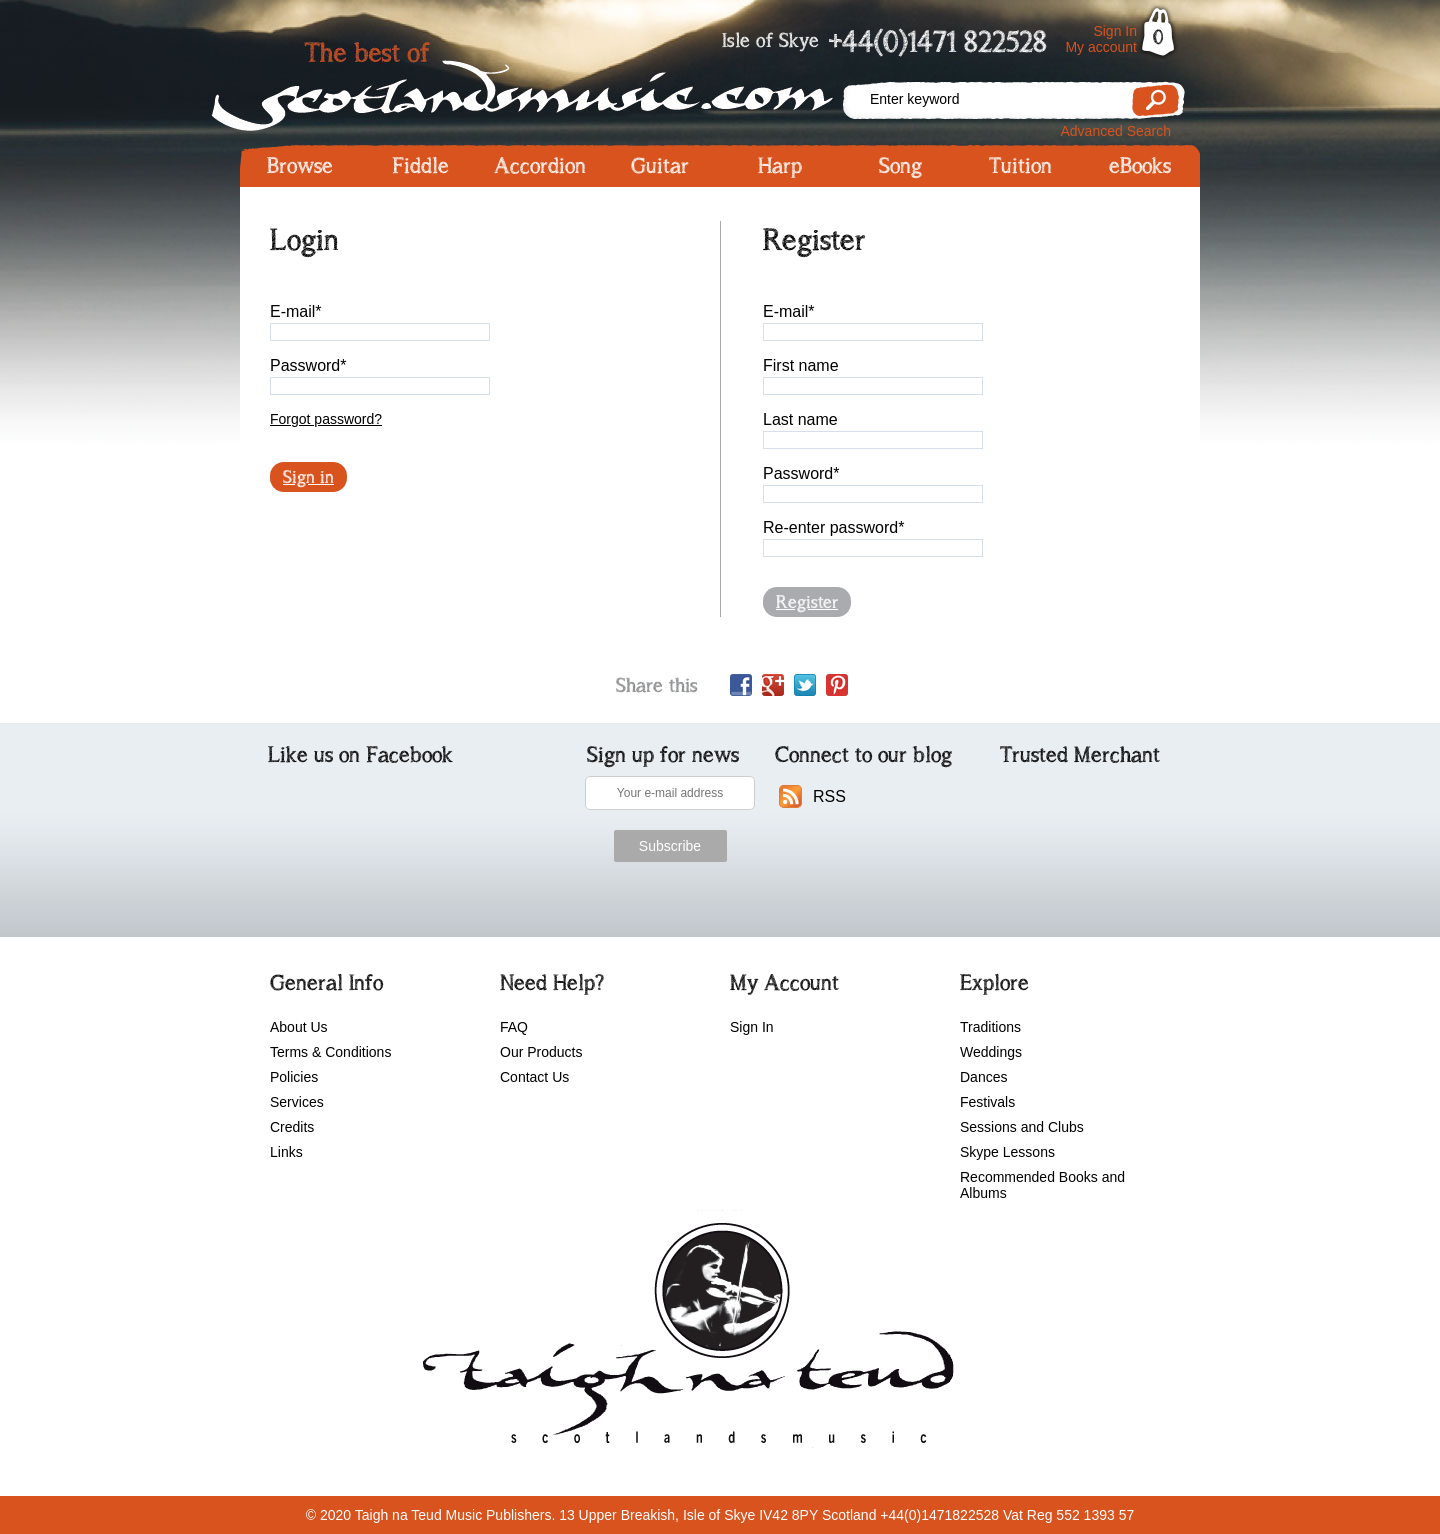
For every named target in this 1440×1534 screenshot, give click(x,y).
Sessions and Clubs (1022, 1127)
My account (1101, 47)
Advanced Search (1115, 131)
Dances (983, 1077)
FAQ (514, 1027)
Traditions (990, 1027)
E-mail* (296, 311)
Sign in (308, 477)
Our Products (541, 1052)
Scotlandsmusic (540, 80)
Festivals (987, 1102)
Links (286, 1152)
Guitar (660, 166)
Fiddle (420, 166)
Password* (308, 365)
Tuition (1020, 166)
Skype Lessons (1007, 1152)
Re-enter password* (833, 527)
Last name (800, 419)
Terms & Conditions (330, 1052)
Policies (294, 1077)
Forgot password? (326, 419)
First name (801, 365)
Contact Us (534, 1077)
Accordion (540, 166)
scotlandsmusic (683, 1340)
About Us (299, 1027)
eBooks (1140, 166)
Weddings (991, 1052)
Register (807, 602)
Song (900, 166)
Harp (780, 166)
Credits (292, 1127)
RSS (829, 796)
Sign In (1115, 31)
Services (297, 1102)
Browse (300, 166)
